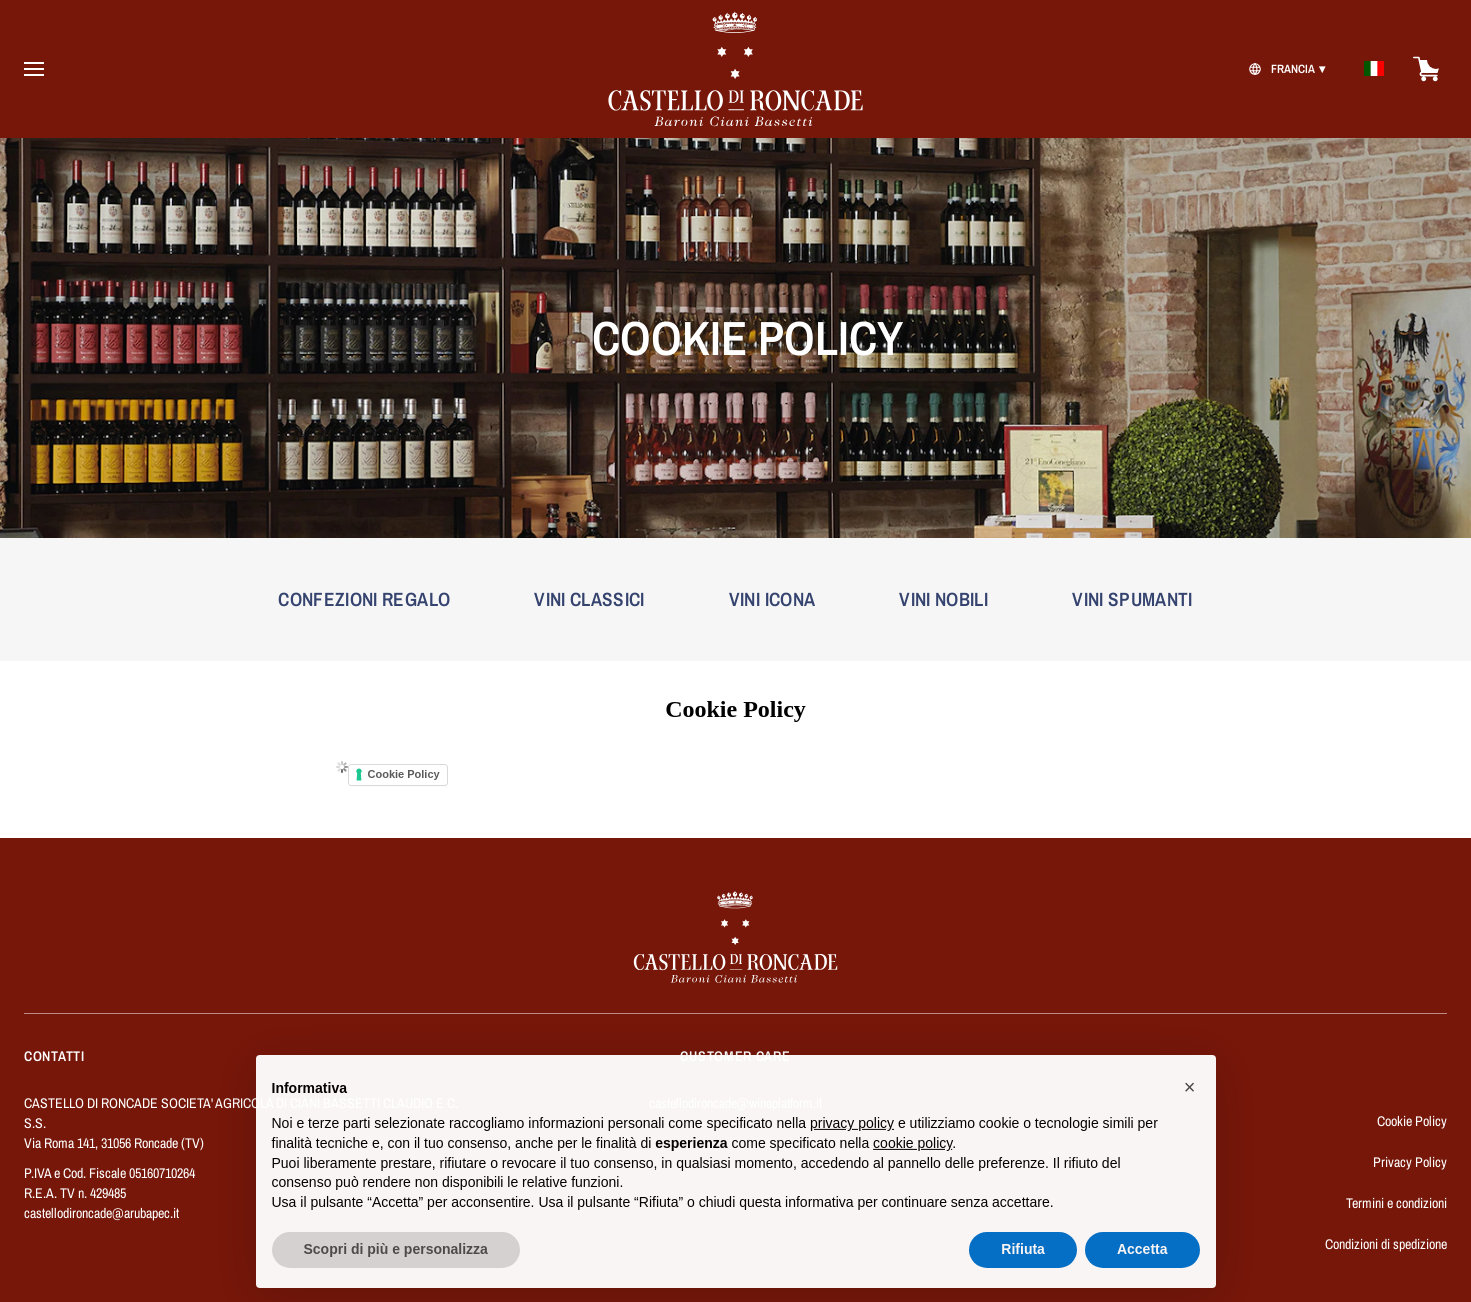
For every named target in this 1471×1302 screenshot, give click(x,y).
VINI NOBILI (943, 599)
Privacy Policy (1410, 1162)
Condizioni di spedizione (1386, 1244)
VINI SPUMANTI (1132, 599)
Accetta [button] (1142, 1262)
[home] (736, 69)
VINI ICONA (772, 599)
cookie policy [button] (912, 1155)
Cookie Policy (404, 774)
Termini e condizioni (1396, 1203)
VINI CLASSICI (589, 599)
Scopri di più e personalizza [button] (396, 1262)
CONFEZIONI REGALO (364, 599)
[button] (1190, 1099)
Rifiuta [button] (1023, 1262)
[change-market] (1284, 69)
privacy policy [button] (852, 1136)
